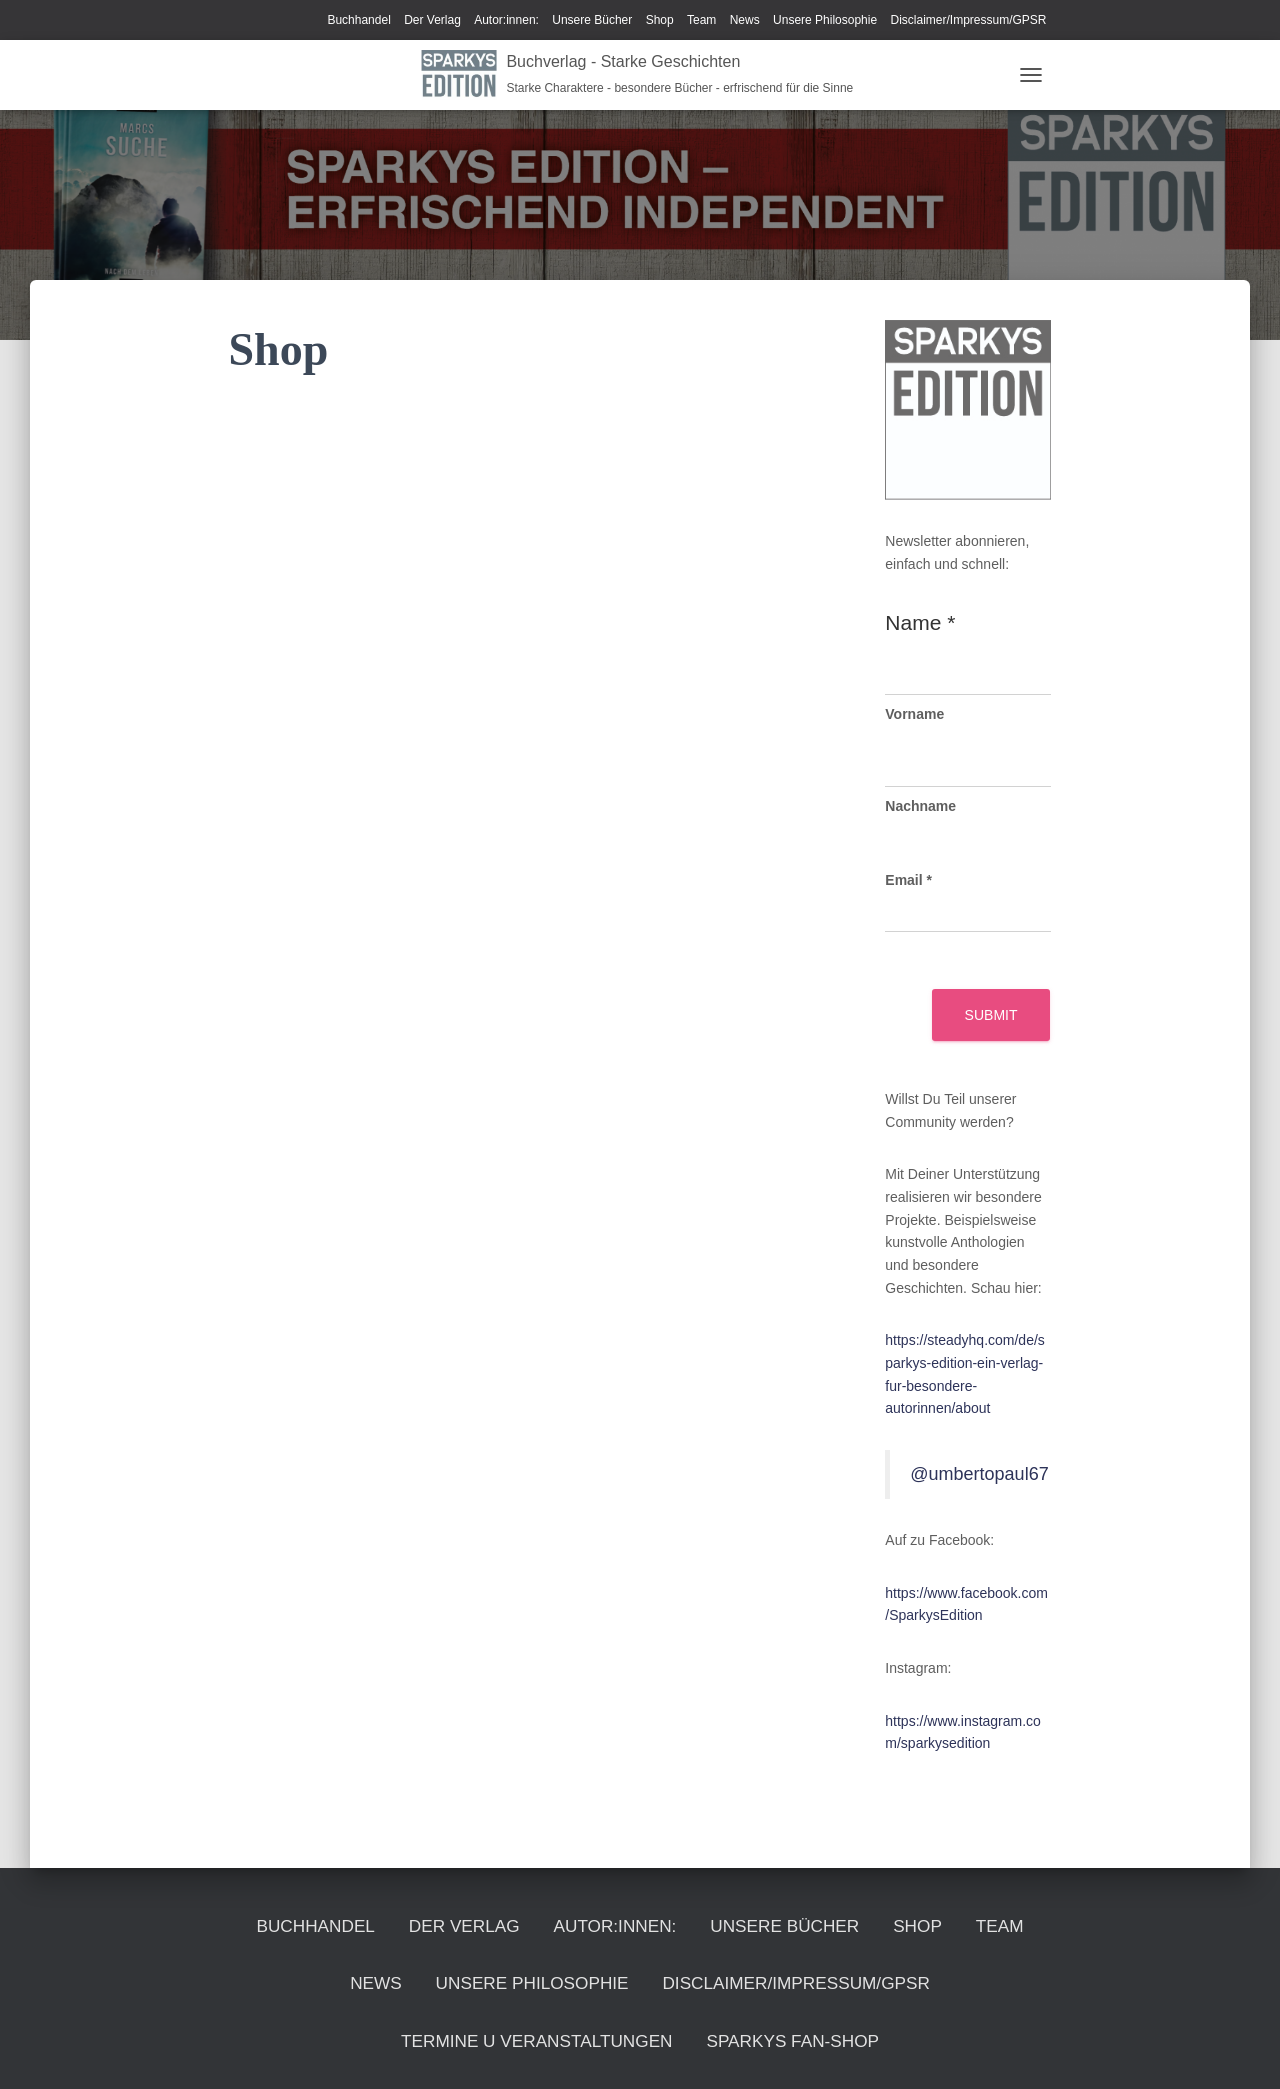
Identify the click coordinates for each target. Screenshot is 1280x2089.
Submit (991, 1015)
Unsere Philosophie (825, 20)
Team (701, 20)
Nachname (920, 806)
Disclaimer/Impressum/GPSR (968, 20)
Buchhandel (358, 20)
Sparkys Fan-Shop (640, 2038)
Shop (660, 20)
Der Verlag (432, 20)
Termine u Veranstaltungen (820, 1974)
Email (908, 880)
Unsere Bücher (592, 20)
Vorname (914, 714)
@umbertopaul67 (979, 1474)
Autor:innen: (506, 20)
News (745, 20)
